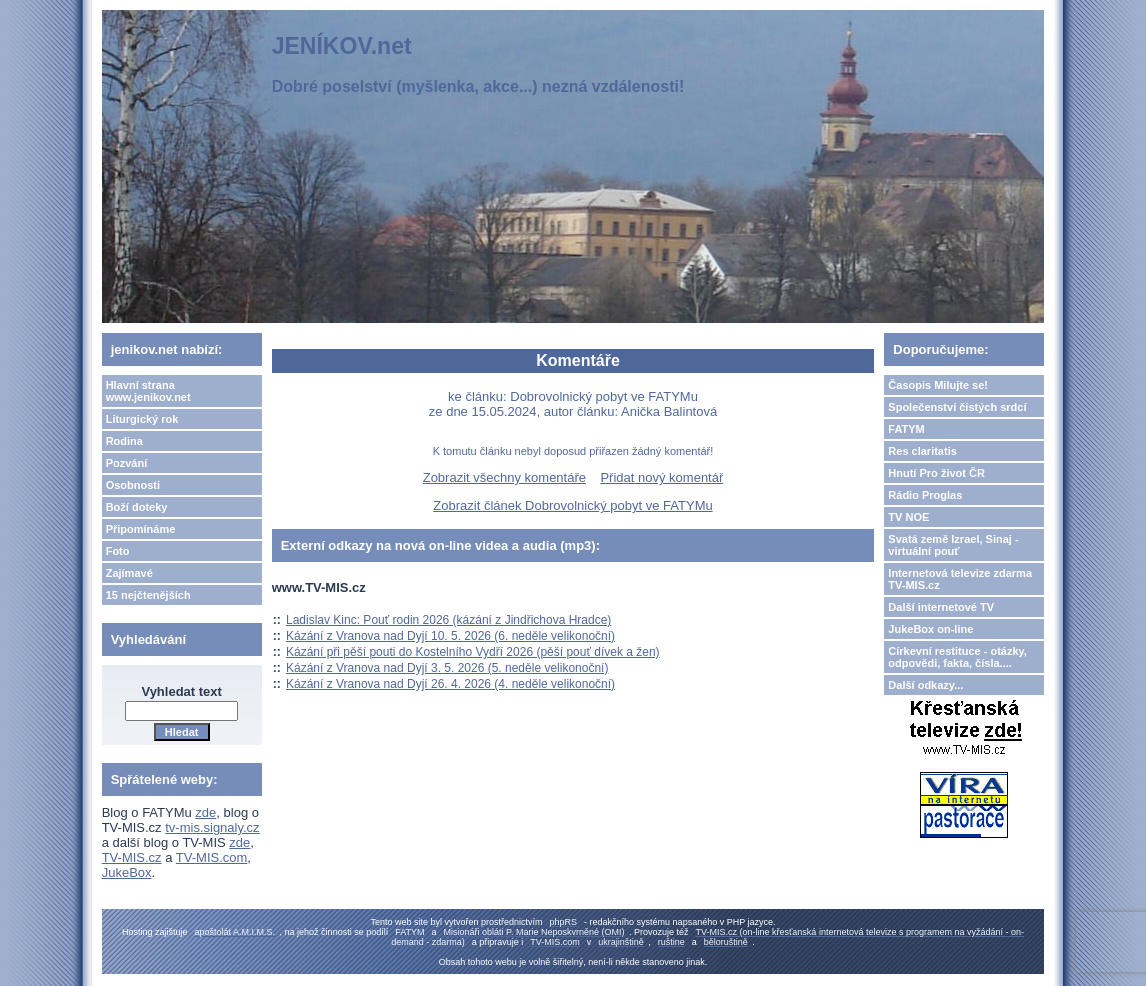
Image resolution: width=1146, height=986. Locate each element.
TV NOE (908, 517)
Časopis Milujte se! (938, 385)
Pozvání (127, 463)
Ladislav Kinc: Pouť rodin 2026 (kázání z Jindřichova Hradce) (448, 620)
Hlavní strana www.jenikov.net (148, 391)
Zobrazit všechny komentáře (504, 477)
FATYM (906, 429)
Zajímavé (129, 573)
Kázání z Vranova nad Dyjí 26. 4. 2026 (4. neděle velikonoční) (450, 684)
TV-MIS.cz (132, 857)
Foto (118, 551)
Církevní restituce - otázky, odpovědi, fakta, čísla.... (957, 657)
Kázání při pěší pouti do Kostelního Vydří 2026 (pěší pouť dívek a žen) (473, 652)
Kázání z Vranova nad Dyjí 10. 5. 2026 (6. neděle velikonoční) (450, 636)
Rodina (124, 441)
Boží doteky (137, 507)
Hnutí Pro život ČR (936, 473)
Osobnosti (133, 485)
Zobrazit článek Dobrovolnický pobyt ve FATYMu (572, 505)
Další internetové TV (941, 607)
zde (205, 812)
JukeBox (127, 872)
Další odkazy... (925, 685)
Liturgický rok (142, 419)
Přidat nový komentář (661, 477)
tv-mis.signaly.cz (212, 827)
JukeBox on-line (930, 629)
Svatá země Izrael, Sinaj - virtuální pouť (953, 545)
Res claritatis (922, 451)
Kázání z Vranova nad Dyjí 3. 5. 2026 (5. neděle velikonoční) (447, 668)
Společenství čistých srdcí (957, 407)
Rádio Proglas (925, 495)
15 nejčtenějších (148, 595)
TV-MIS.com (212, 857)
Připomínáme (141, 529)
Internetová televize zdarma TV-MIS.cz (960, 579)
